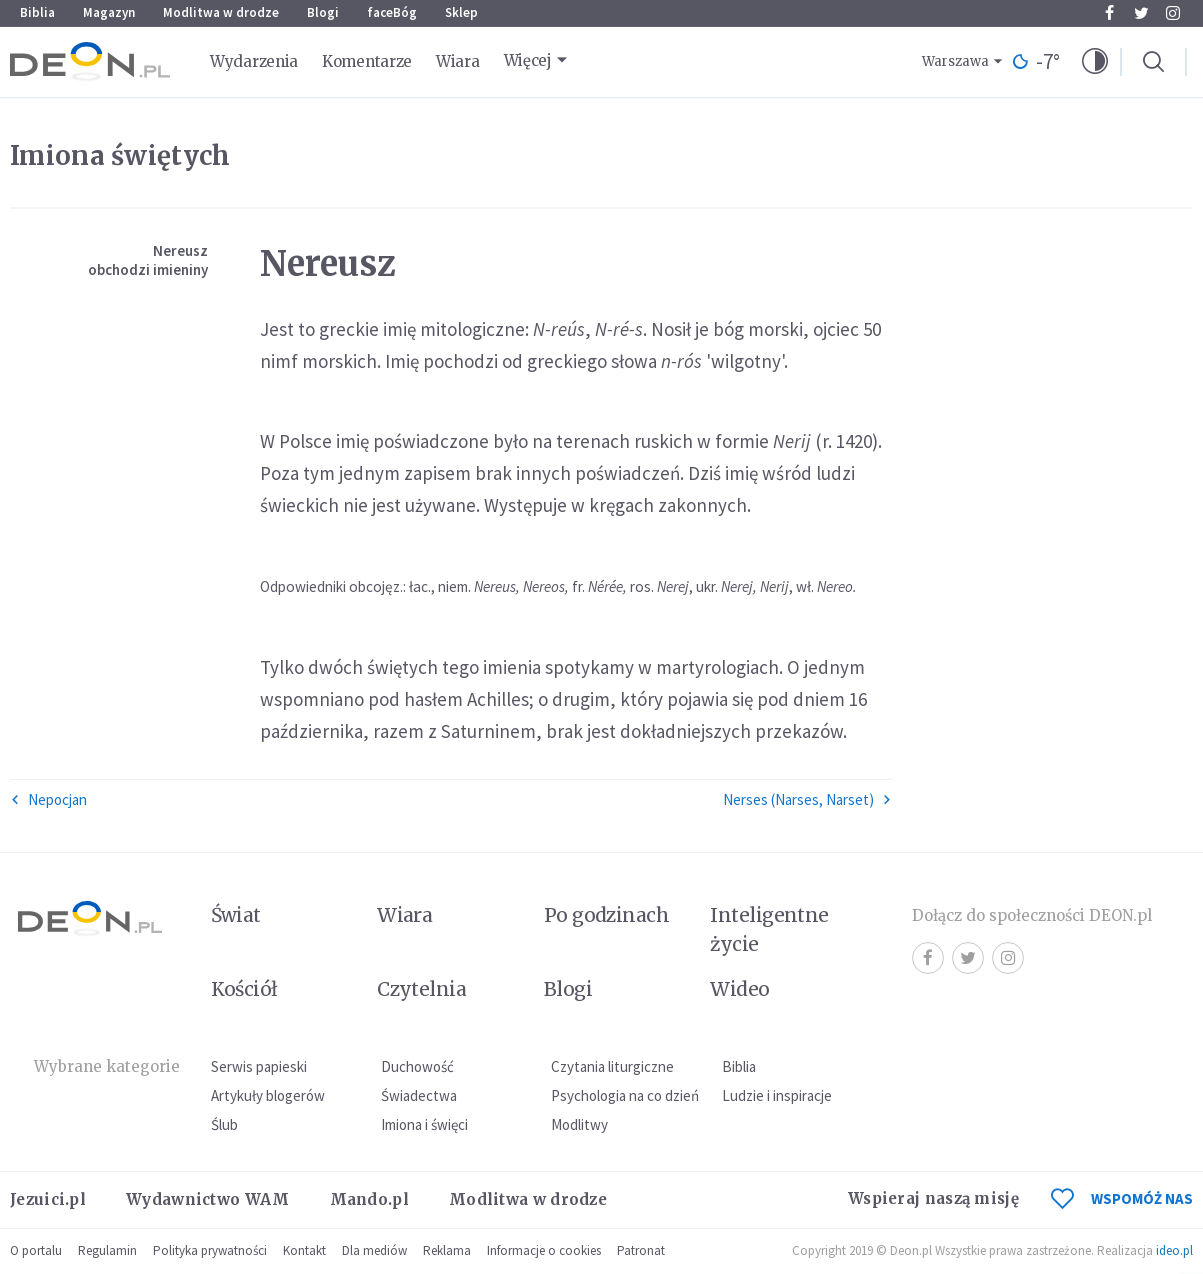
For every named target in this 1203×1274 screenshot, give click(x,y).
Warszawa (955, 61)
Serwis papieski (259, 1066)
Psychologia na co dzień (625, 1095)
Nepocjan (48, 799)
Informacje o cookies (544, 1250)
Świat (236, 915)
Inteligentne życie (769, 929)
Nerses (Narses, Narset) (807, 799)
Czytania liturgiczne (612, 1066)
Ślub (224, 1124)
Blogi (323, 12)
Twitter (1141, 13)
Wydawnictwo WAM (208, 1199)
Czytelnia (421, 989)
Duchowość (417, 1066)
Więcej (528, 60)
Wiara (458, 61)
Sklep (461, 12)
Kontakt (304, 1250)
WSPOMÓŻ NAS (1122, 1198)
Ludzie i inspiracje (777, 1095)
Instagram (1173, 13)
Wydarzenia (254, 61)
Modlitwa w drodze (221, 12)
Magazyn (109, 12)
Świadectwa (419, 1095)
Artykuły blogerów (268, 1095)
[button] (1095, 62)
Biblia (37, 12)
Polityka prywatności (210, 1250)
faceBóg (392, 12)
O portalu (36, 1250)
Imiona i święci (424, 1124)
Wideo (739, 989)
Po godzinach (607, 915)
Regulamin (107, 1250)
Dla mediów (374, 1250)
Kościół (244, 989)
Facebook (1109, 13)
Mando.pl (369, 1199)
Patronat (641, 1250)
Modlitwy (579, 1124)
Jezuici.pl (48, 1199)
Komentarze (367, 61)
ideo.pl (1174, 1250)
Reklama (447, 1250)
